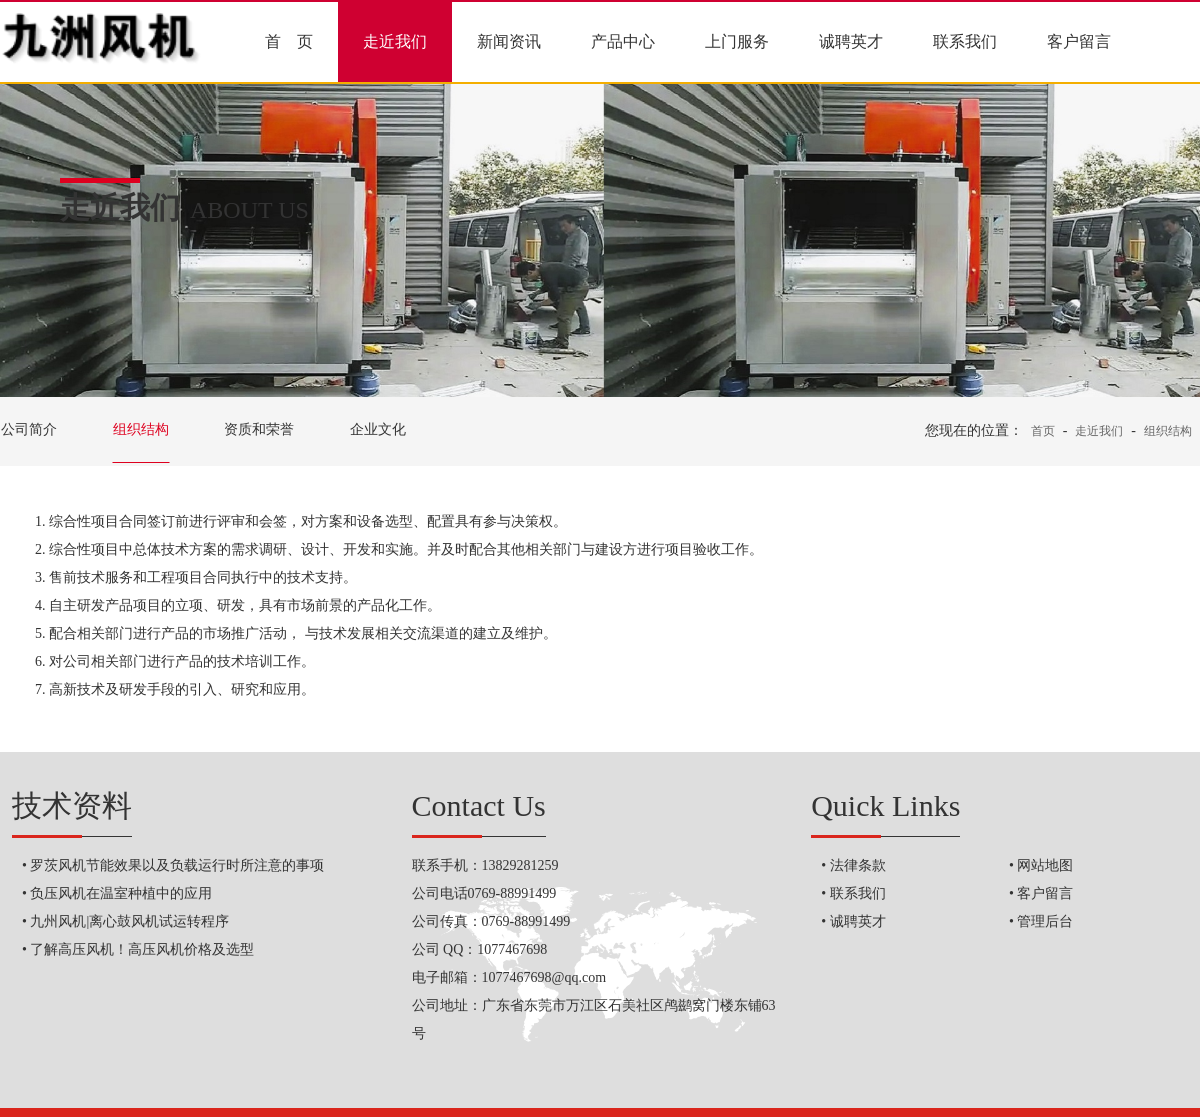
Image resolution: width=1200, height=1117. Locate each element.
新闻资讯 (509, 41)
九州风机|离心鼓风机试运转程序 (129, 921)
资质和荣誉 (259, 429)
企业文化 (378, 429)
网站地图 (1045, 865)
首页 (1043, 431)
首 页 (289, 41)
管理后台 (1045, 921)
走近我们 (395, 41)
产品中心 (623, 41)
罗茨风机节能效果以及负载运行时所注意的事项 (177, 865)
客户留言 (1079, 41)
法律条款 (858, 865)
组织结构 (141, 429)
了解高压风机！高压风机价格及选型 (142, 949)
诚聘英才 (851, 41)
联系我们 (965, 41)
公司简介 (29, 429)
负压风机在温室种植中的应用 (121, 893)
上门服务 (737, 41)
